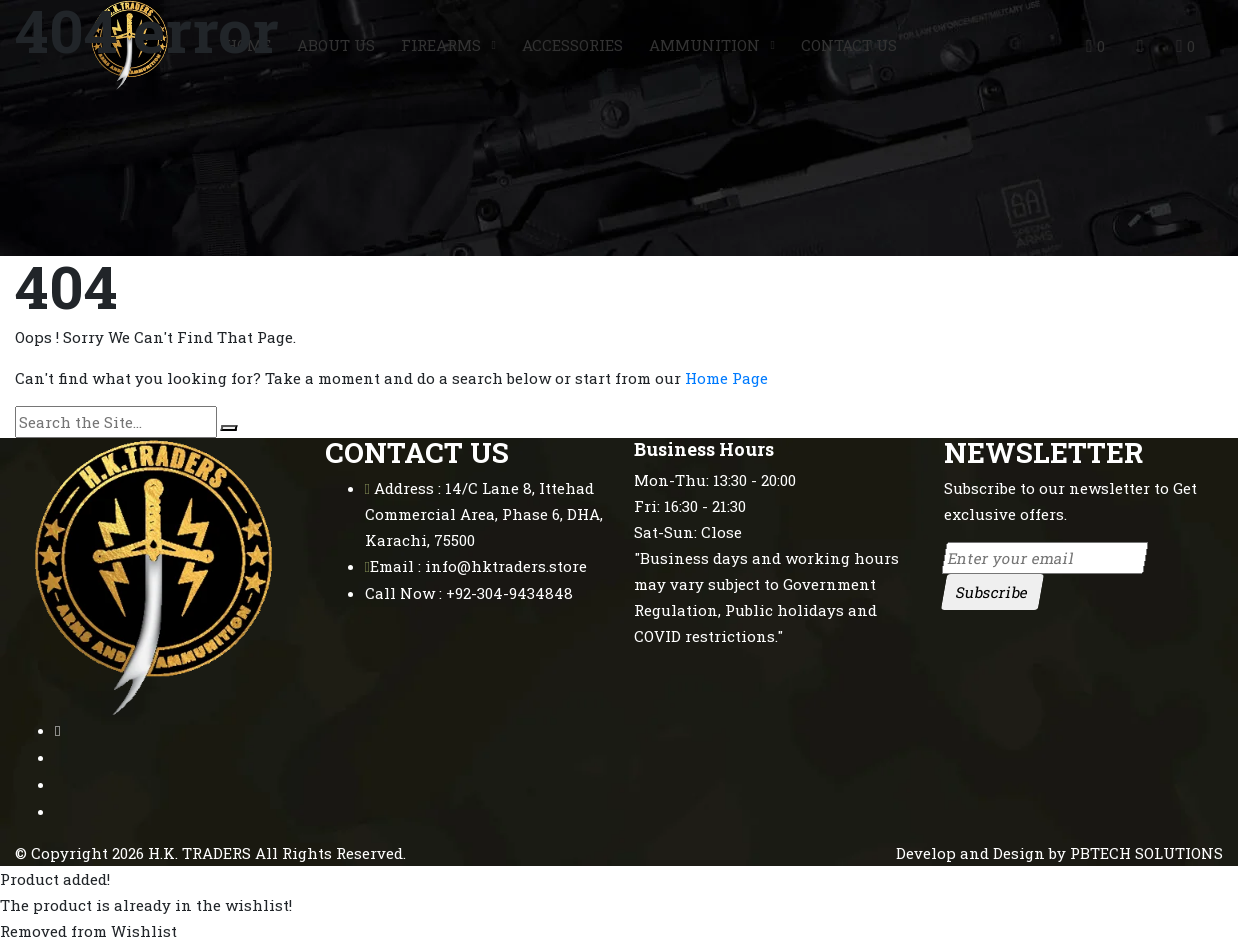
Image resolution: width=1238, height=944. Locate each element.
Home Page (726, 378)
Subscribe (992, 592)
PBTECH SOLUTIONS (1146, 853)
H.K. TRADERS (199, 853)
